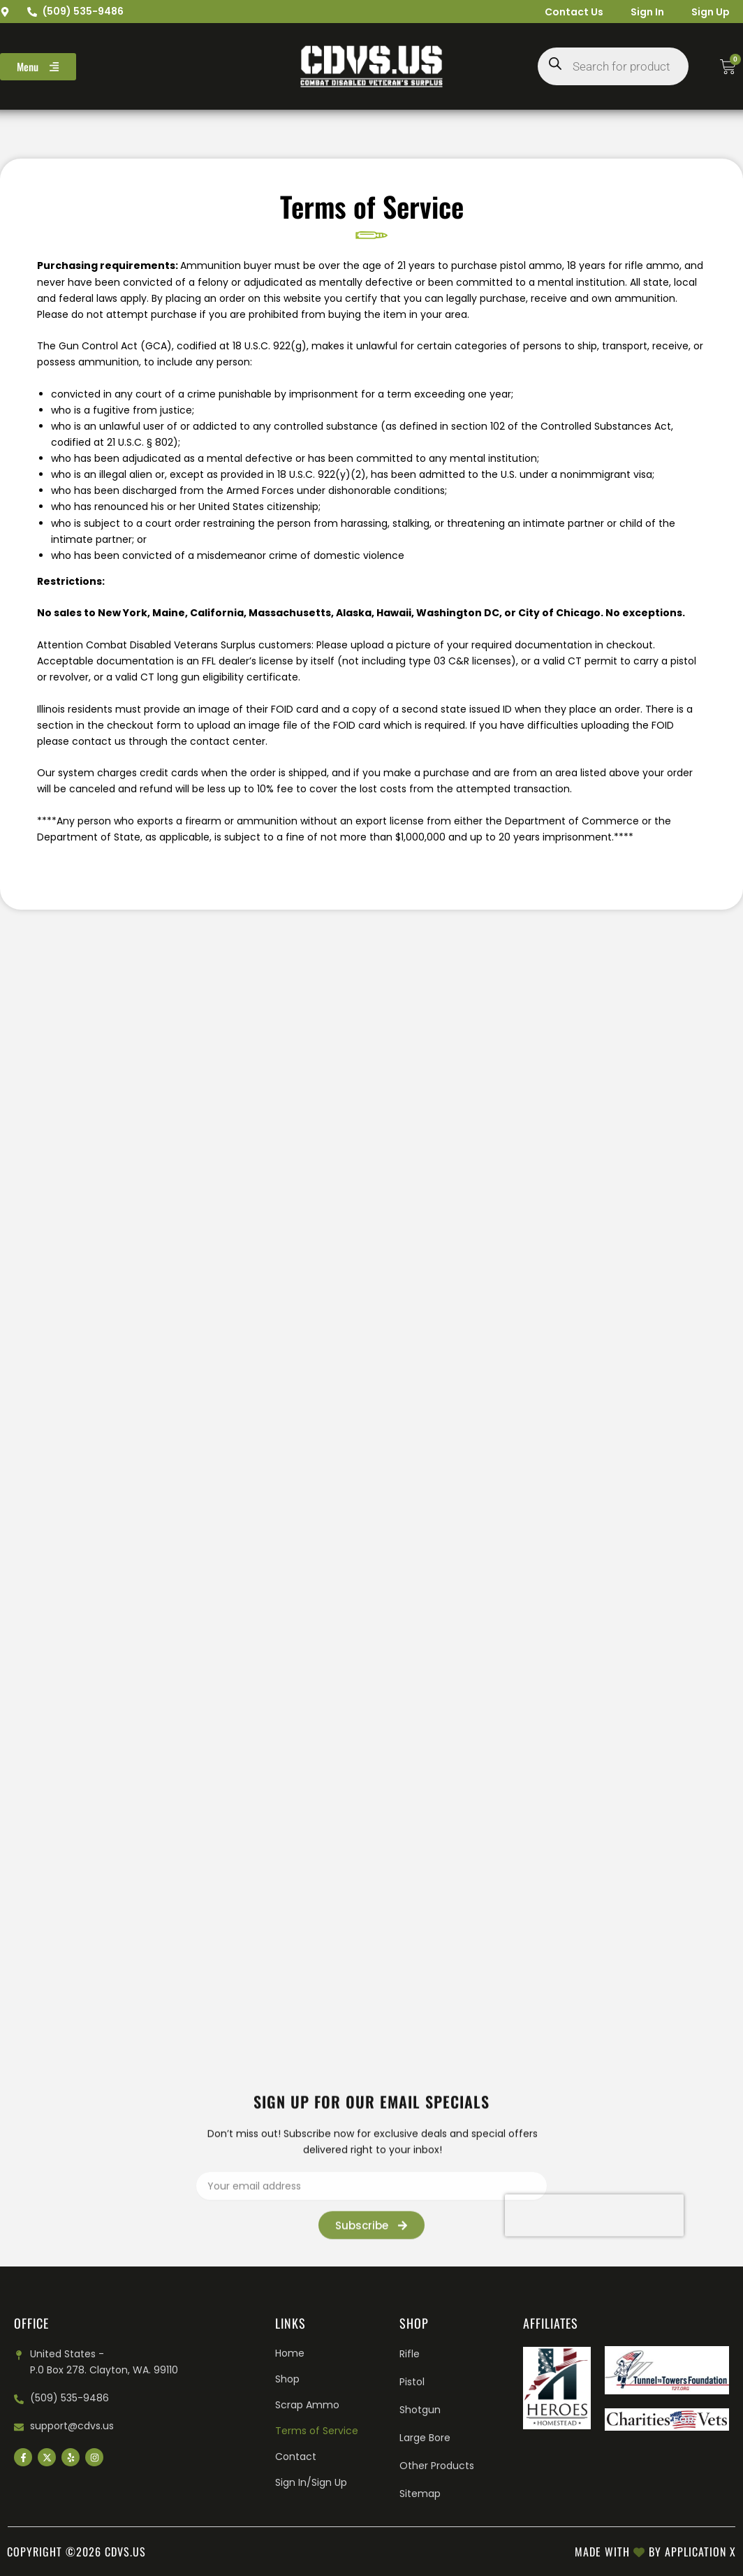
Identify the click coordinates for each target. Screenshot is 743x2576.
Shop (287, 2379)
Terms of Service (316, 2431)
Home (289, 2353)
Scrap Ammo (307, 2405)
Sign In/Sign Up (311, 2482)
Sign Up (710, 12)
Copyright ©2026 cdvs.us (76, 2551)
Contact (295, 2457)
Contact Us (572, 12)
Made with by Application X (655, 2551)
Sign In (646, 12)
